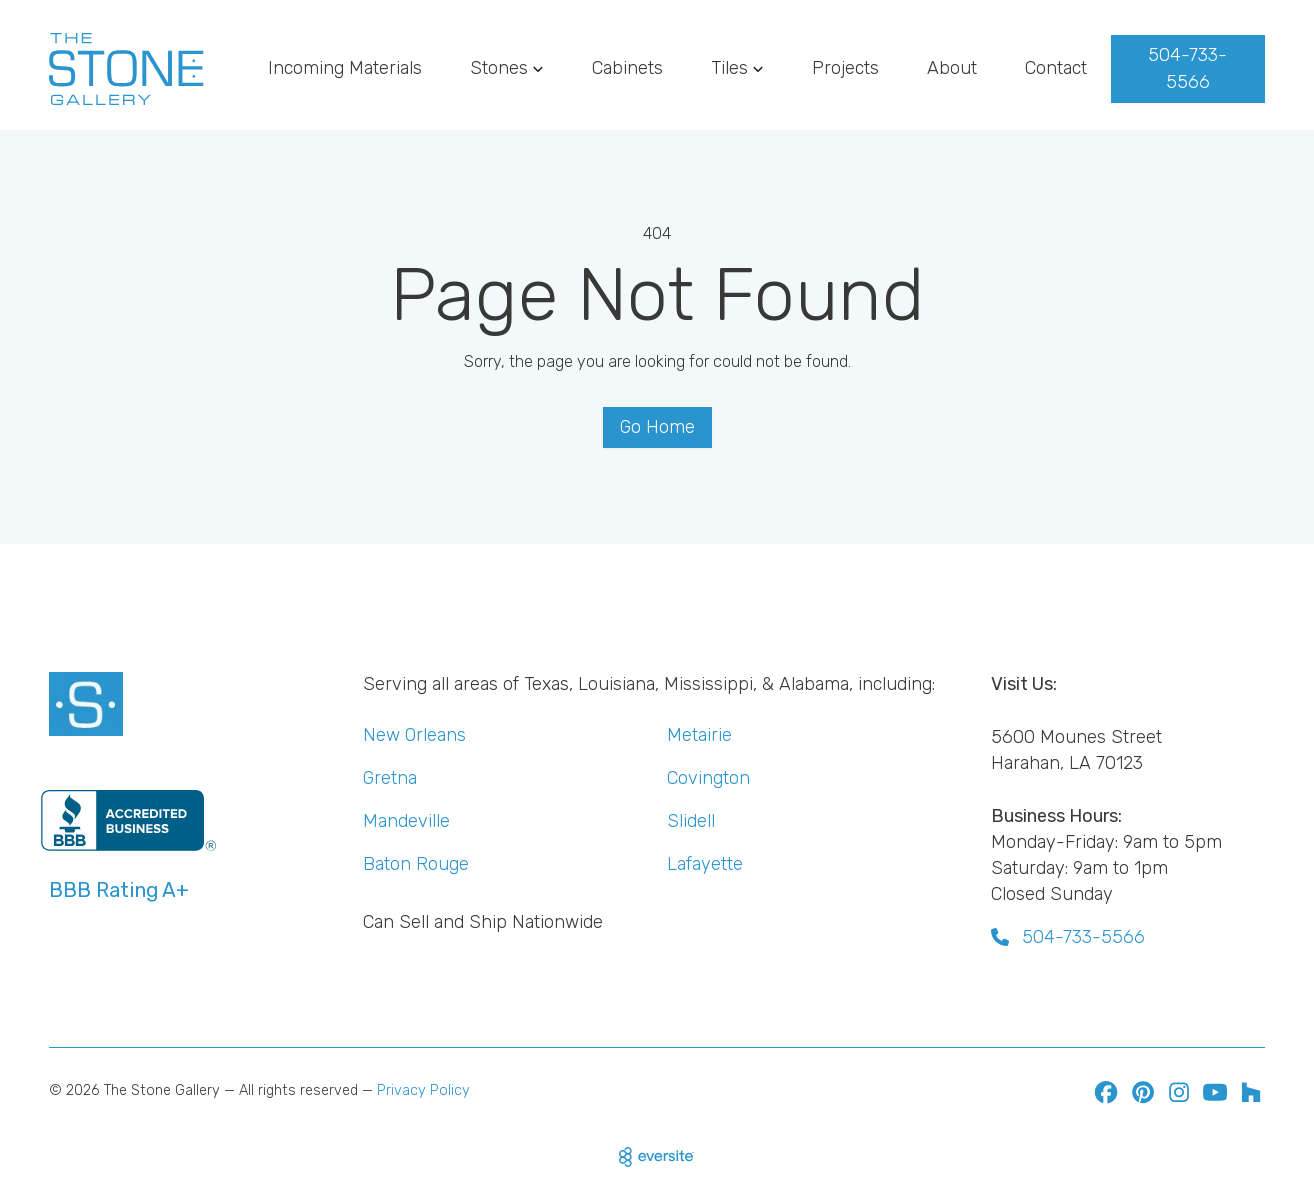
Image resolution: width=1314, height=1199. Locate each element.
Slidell (691, 821)
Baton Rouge (416, 864)
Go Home (657, 427)
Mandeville (406, 821)
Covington (708, 778)
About (952, 68)
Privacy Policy (423, 1090)
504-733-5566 (1187, 68)
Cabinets (627, 68)
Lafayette (705, 864)
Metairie (699, 735)
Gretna (390, 778)
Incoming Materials (345, 68)
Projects (845, 68)
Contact (1056, 68)
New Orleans (414, 735)
